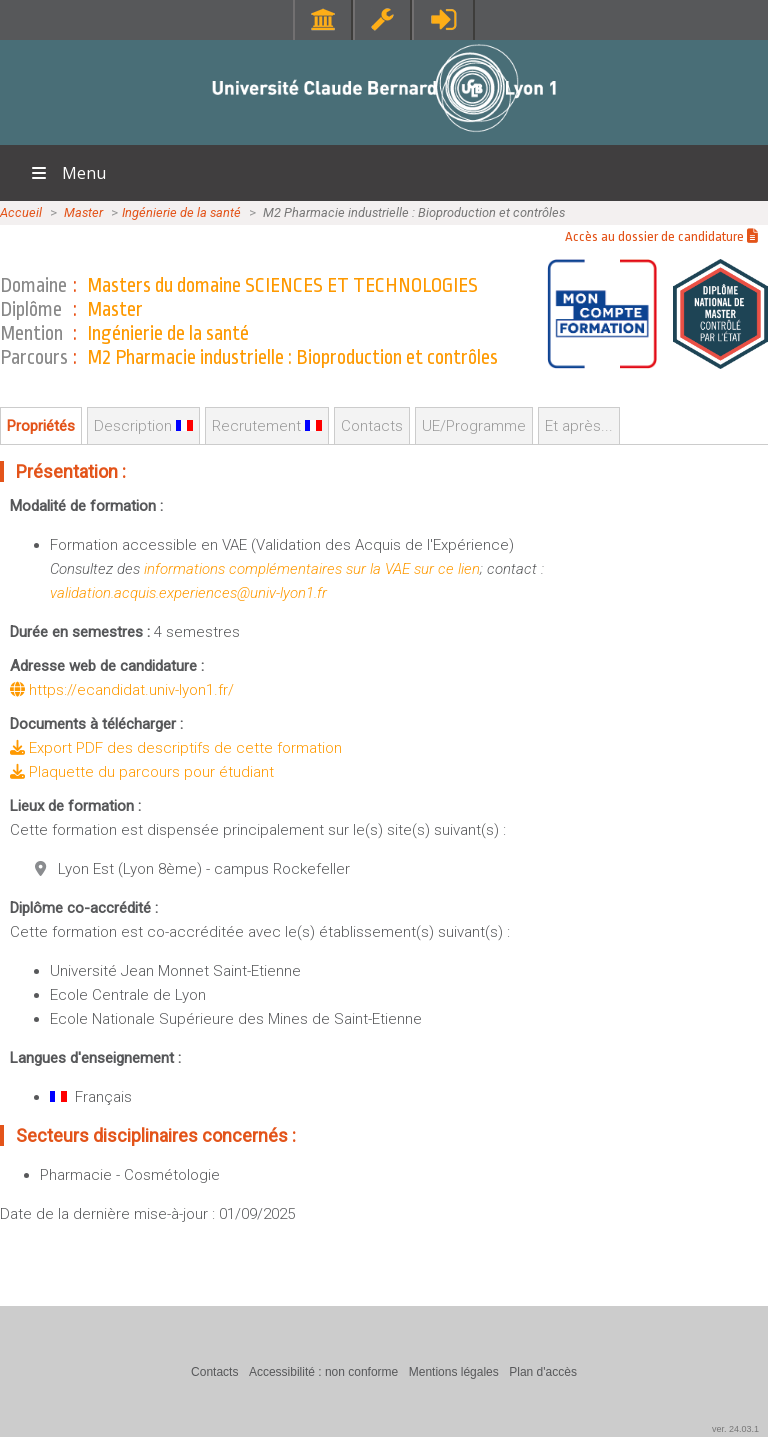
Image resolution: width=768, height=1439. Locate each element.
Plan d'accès (543, 1372)
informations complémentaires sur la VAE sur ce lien (312, 569)
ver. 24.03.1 (735, 1429)
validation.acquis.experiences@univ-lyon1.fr (188, 593)
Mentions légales (454, 1372)
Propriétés (41, 426)
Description (143, 426)
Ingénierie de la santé (181, 212)
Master (83, 212)
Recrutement (267, 426)
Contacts (372, 426)
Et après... (579, 426)
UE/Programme (474, 426)
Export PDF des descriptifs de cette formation (176, 748)
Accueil (21, 212)
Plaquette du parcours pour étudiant (142, 772)
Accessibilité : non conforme (323, 1372)
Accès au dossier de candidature (661, 236)
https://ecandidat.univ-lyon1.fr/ (122, 690)
